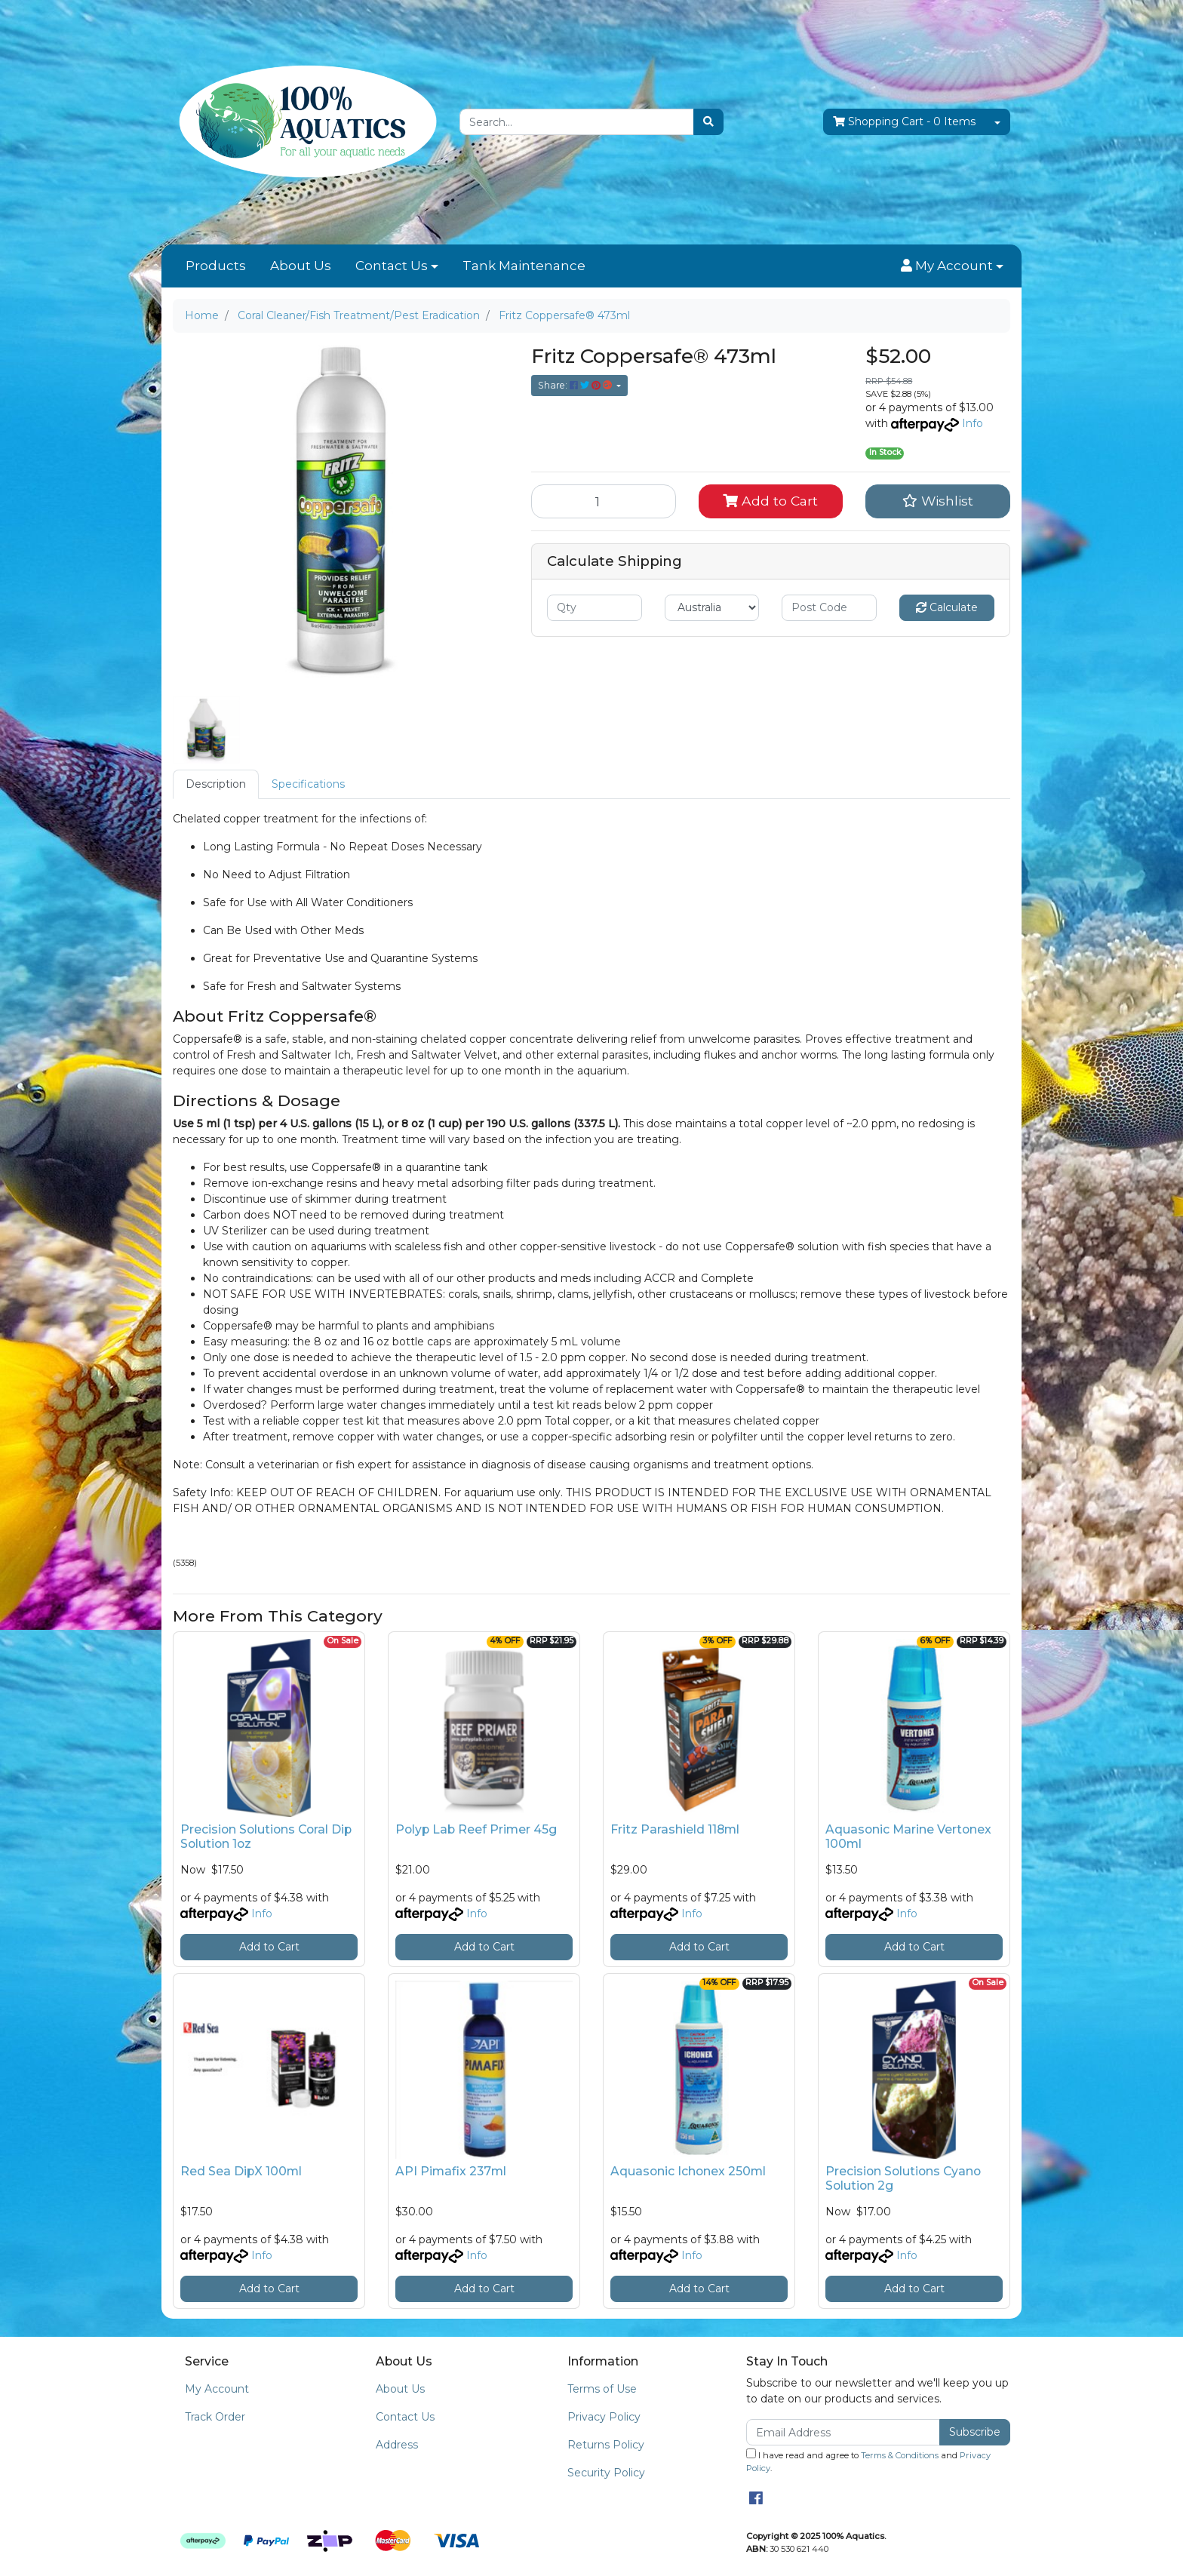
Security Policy (606, 2472)
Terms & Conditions (900, 2455)
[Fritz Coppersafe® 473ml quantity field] (603, 501)
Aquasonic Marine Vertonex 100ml (908, 1836)
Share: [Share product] (576, 385)
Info (972, 423)
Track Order (215, 2417)
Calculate (947, 607)
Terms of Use (602, 2389)
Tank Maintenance (523, 265)
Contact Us (391, 265)
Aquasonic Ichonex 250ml (688, 2171)
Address (397, 2445)
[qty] (594, 608)
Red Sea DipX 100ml (241, 2171)
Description (216, 784)
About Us (300, 265)
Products (216, 265)
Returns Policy (605, 2445)
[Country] (712, 608)
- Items (904, 122)
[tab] (216, 784)
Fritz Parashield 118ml (674, 1829)
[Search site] (708, 122)
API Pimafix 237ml (450, 2171)
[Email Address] (843, 2432)
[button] (952, 266)
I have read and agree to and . (868, 2460)
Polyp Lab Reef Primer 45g (476, 1829)
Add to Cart (770, 501)
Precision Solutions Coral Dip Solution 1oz (266, 1836)
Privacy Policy (604, 2417)
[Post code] (829, 608)
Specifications (308, 784)
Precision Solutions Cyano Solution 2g (903, 2178)
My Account (217, 2389)
